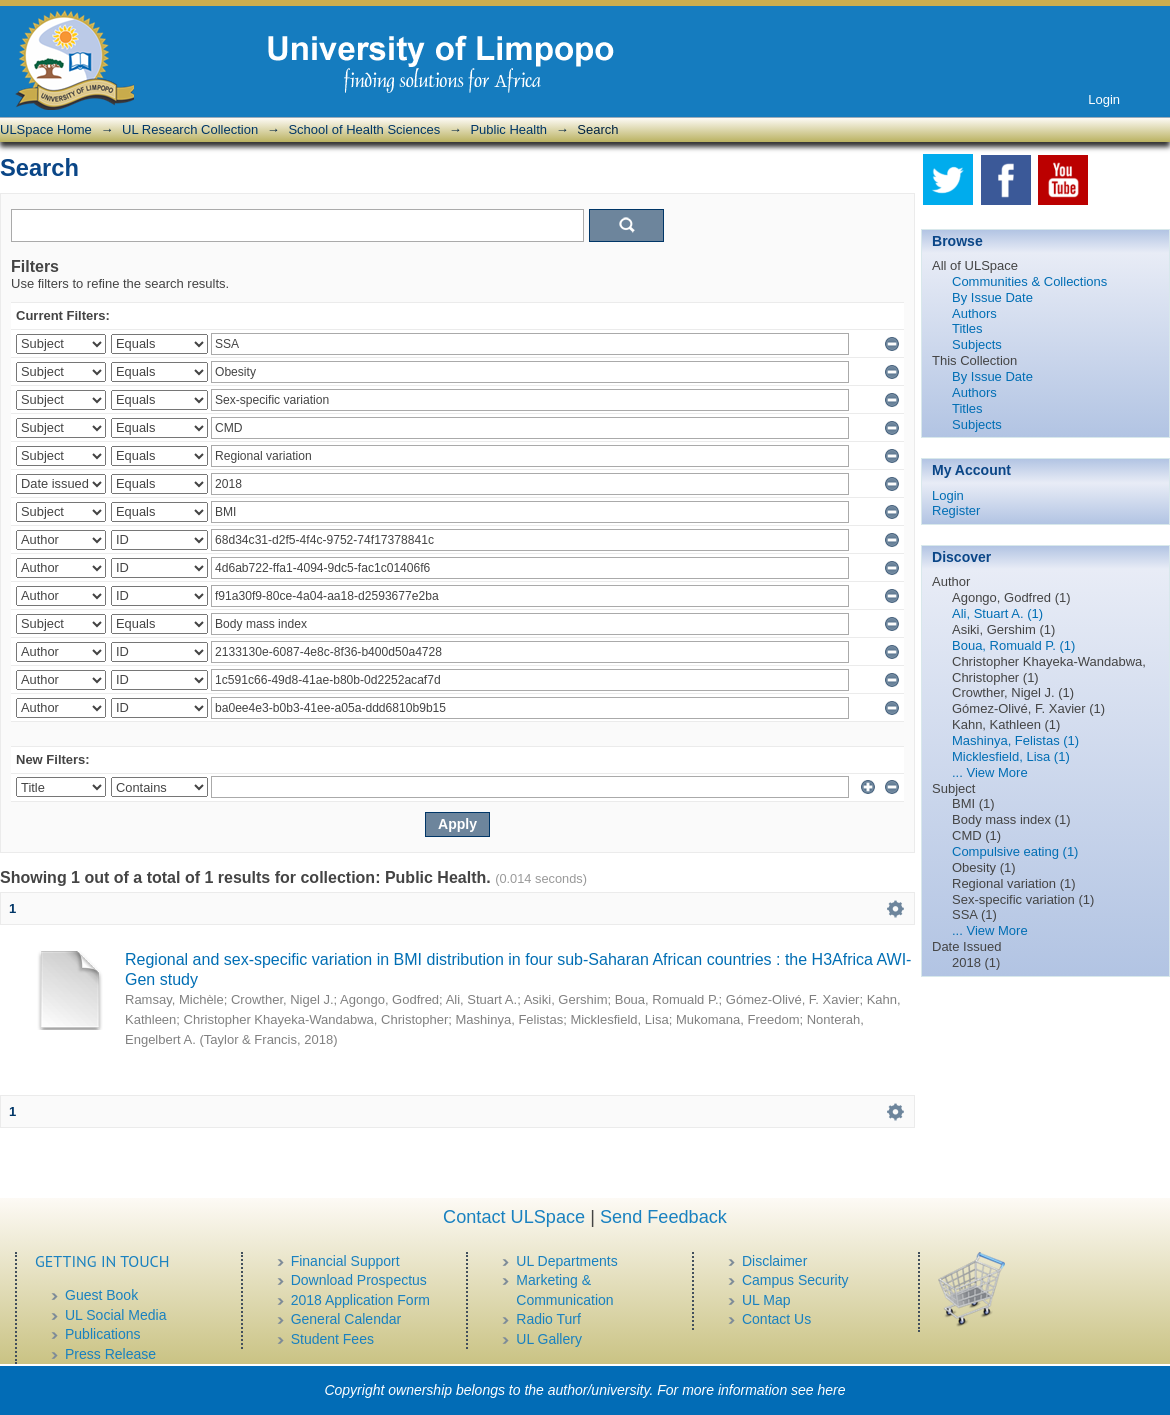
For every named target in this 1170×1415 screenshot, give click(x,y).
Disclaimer (774, 1261)
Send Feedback (663, 1217)
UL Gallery (549, 1339)
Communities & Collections (1029, 281)
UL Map (766, 1300)
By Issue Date (992, 297)
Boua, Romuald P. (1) (1013, 645)
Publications (103, 1334)
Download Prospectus (359, 1280)
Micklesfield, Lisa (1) (1011, 756)
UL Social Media (115, 1315)
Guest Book (101, 1295)
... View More (990, 772)
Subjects (977, 344)
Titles (967, 328)
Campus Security (795, 1280)
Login (1104, 99)
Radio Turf (548, 1319)
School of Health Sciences (364, 129)
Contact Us (776, 1319)
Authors (974, 313)
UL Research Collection (190, 129)
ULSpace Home (46, 129)
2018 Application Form (360, 1300)
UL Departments (566, 1261)
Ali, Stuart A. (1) (997, 613)
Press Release (110, 1354)
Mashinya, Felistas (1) (1015, 740)
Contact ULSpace (514, 1217)
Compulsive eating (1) (1015, 851)
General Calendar (346, 1319)
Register (956, 510)
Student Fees (332, 1339)
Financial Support (345, 1261)
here (832, 1390)
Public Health (508, 129)
